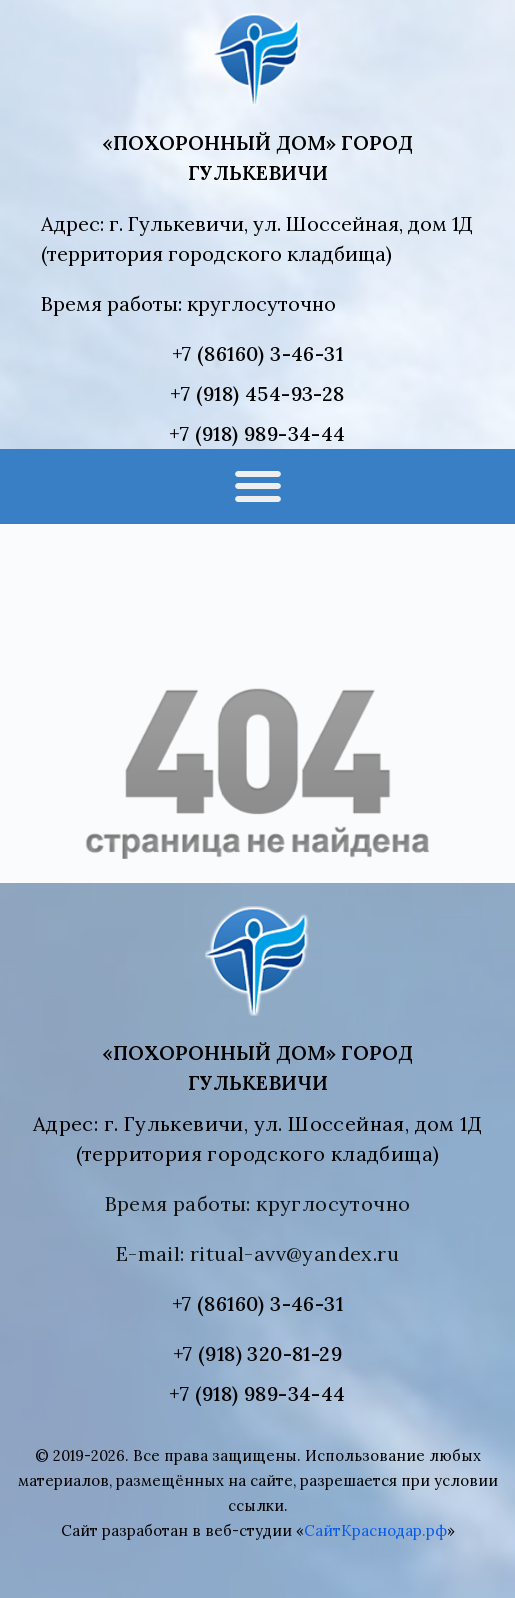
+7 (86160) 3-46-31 (257, 353)
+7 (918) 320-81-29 (257, 1353)
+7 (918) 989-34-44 (257, 433)
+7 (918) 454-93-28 (257, 393)
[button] (257, 486)
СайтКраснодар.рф (375, 1530)
